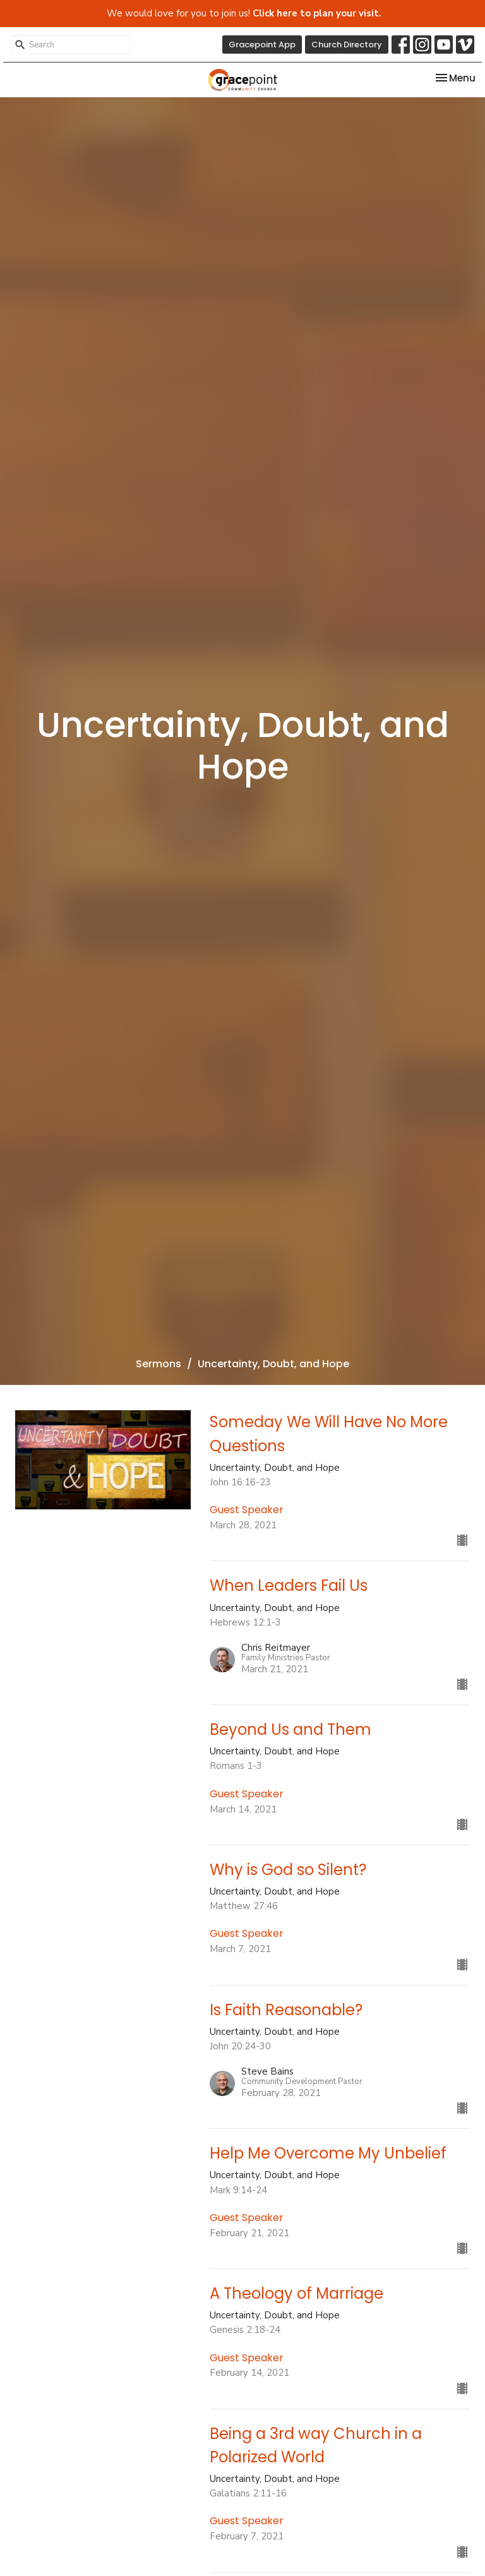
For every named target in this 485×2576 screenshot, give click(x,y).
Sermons (158, 1364)
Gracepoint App (262, 45)
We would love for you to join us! (244, 13)
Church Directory (346, 45)
